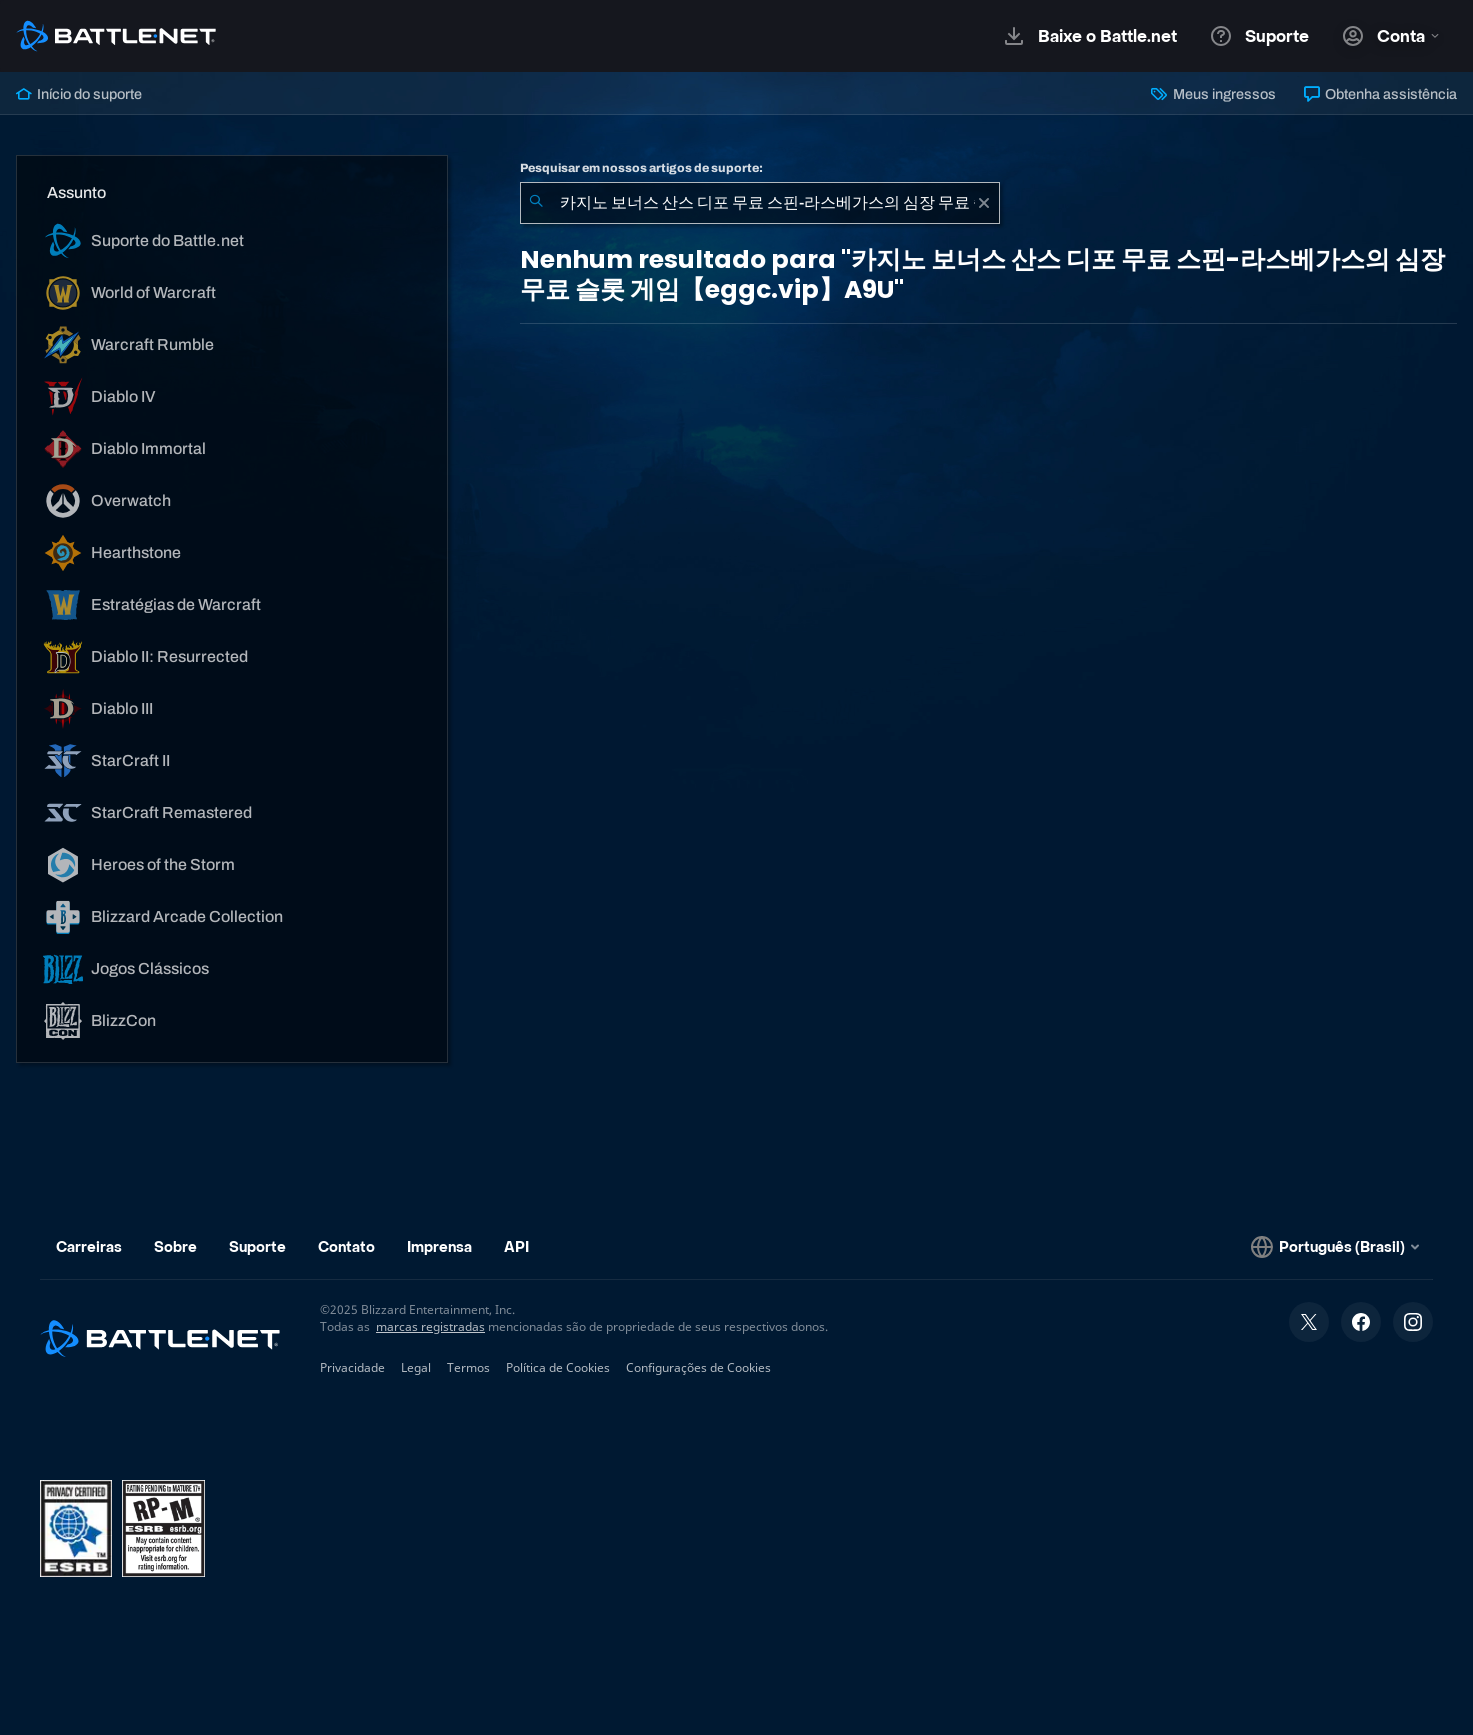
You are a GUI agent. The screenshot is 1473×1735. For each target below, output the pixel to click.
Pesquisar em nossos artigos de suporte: (641, 168)
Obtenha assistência (1380, 94)
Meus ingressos (1213, 94)
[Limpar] (984, 203)
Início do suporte (79, 94)
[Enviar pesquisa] (536, 203)
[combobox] (760, 203)
